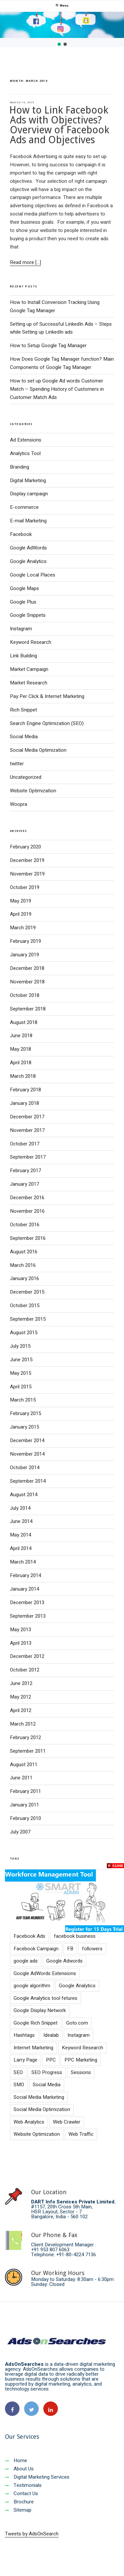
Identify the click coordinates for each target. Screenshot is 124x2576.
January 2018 (24, 1103)
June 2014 (21, 1521)
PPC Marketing (80, 2060)
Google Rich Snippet (36, 2023)
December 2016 (27, 1197)
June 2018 (21, 1035)
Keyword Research (30, 642)
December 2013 (27, 1602)
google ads (26, 1961)
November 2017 (27, 1130)
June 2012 (21, 1683)
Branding (19, 467)
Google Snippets (28, 615)
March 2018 (23, 1076)
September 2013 (28, 1616)
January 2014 (24, 1589)
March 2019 (23, 927)
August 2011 (23, 1764)
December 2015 (27, 1292)
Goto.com (77, 2023)
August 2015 (23, 1332)
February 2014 (25, 1575)
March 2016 (23, 1265)
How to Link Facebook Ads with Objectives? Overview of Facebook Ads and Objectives (59, 125)
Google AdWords (28, 547)
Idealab (51, 2035)
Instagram (21, 628)
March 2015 (23, 1400)
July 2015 (20, 1346)
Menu (62, 6)
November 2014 (27, 1454)
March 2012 (23, 1724)
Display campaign (29, 493)
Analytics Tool (25, 453)
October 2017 (24, 1143)
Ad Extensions (25, 440)
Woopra (18, 804)
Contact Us (21, 2493)
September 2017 (28, 1157)
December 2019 (27, 860)
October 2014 (24, 1467)
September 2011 (28, 1751)
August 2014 (23, 1494)
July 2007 (20, 1831)
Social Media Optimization (38, 750)
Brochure (19, 2501)
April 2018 (20, 1062)
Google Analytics (28, 561)
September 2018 (28, 1008)
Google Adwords (64, 1961)
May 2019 (20, 901)
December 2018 (27, 968)
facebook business (75, 1936)
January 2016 (24, 1278)
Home (16, 2460)
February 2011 (25, 1791)
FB (70, 1948)
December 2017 (27, 1116)
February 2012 (25, 1737)
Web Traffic (81, 2134)
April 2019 (20, 914)
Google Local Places (32, 574)
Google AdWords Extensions (45, 1973)
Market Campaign (29, 669)
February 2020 (25, 846)
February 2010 (25, 1818)
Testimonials (23, 2485)
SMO (19, 2084)
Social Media (24, 736)
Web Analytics (29, 2122)
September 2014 (28, 1481)
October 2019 (24, 887)
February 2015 (25, 1413)
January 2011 (24, 1804)
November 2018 (27, 981)
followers (92, 1948)
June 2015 (21, 1359)
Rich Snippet (23, 709)
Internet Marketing (33, 2047)
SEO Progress (46, 2072)
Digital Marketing (28, 480)
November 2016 (27, 1211)
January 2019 (24, 954)
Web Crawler (66, 2122)
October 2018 (24, 995)
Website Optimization (33, 790)
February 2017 (25, 1170)
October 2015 (24, 1305)
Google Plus (23, 602)
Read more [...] (25, 262)
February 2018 (25, 1089)
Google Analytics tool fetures (45, 1998)
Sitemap (18, 2510)
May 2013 (20, 1629)
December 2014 (27, 1440)
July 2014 (20, 1508)
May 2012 (20, 1697)
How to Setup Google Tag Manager (48, 345)
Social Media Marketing (39, 2097)
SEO (18, 2072)
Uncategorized (25, 777)
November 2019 (27, 873)
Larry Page (25, 2060)
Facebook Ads (29, 1936)
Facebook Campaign (36, 1948)
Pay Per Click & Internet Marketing (47, 696)
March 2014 (23, 1562)
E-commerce (24, 507)
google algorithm (32, 1985)
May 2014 (20, 1534)
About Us (19, 2468)
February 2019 (25, 941)
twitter (17, 763)
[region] (62, 29)
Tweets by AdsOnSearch (32, 2533)
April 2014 (20, 1548)
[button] (59, 44)
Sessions (81, 2072)
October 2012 (24, 1669)
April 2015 (20, 1386)
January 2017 (24, 1184)
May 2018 (20, 1049)
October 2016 (24, 1224)
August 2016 (23, 1251)
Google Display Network (40, 2010)
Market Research (28, 682)
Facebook (21, 534)
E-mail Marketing (28, 520)
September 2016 (28, 1238)
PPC (51, 2060)
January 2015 (24, 1427)
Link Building (23, 655)
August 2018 (23, 1022)
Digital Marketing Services (37, 2477)
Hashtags (24, 2035)
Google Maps (24, 588)
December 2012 (27, 1656)
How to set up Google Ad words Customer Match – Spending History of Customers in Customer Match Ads (57, 389)
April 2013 (20, 1643)
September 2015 (28, 1319)
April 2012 (20, 1710)
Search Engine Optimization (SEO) (47, 723)
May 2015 (20, 1373)
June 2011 (21, 1777)
